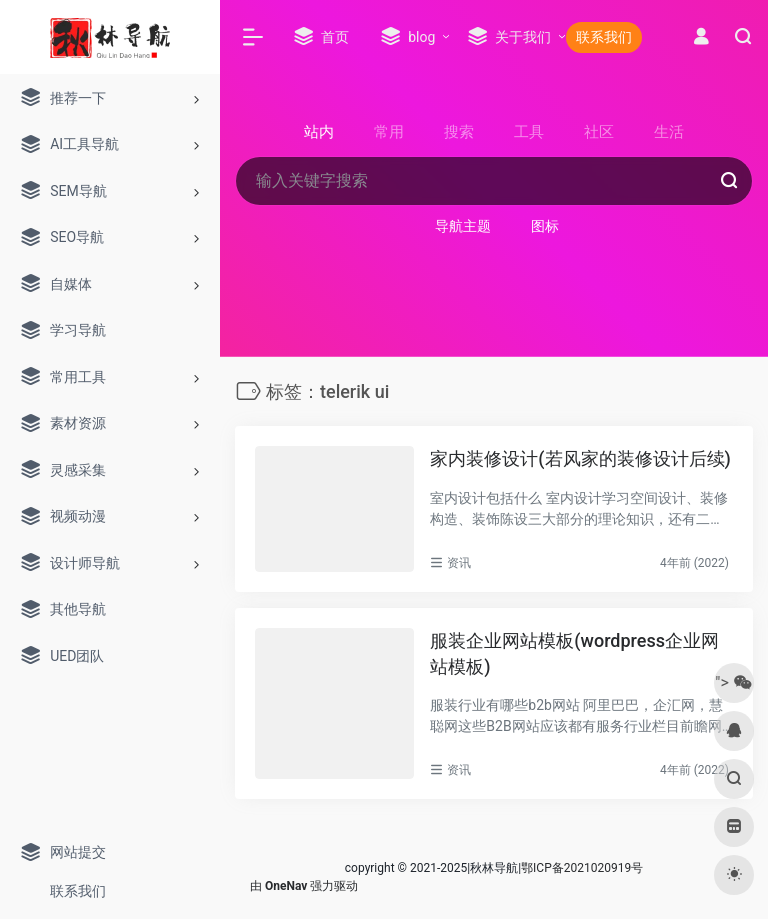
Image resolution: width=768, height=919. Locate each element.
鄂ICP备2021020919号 (582, 868)
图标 (545, 226)
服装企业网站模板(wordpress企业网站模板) (574, 653)
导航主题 (463, 226)
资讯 (459, 563)
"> (733, 682)
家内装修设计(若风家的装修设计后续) (580, 458)
